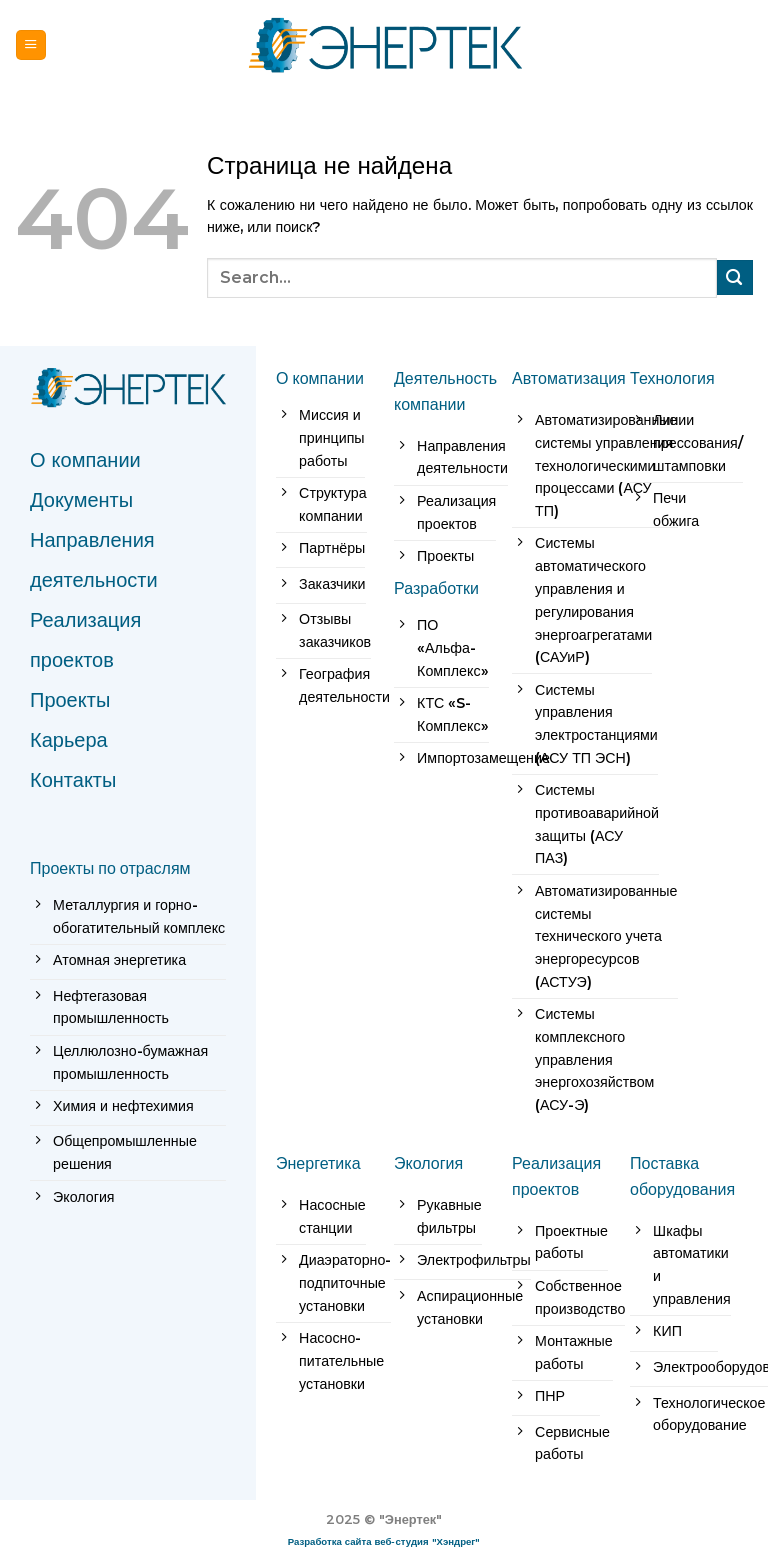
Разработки (436, 588)
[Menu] (31, 44)
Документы (81, 500)
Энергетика (318, 1163)
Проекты (70, 700)
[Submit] (735, 277)
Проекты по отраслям (110, 868)
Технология (672, 378)
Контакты (73, 780)
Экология (428, 1163)
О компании (85, 460)
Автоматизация (569, 378)
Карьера (69, 740)
